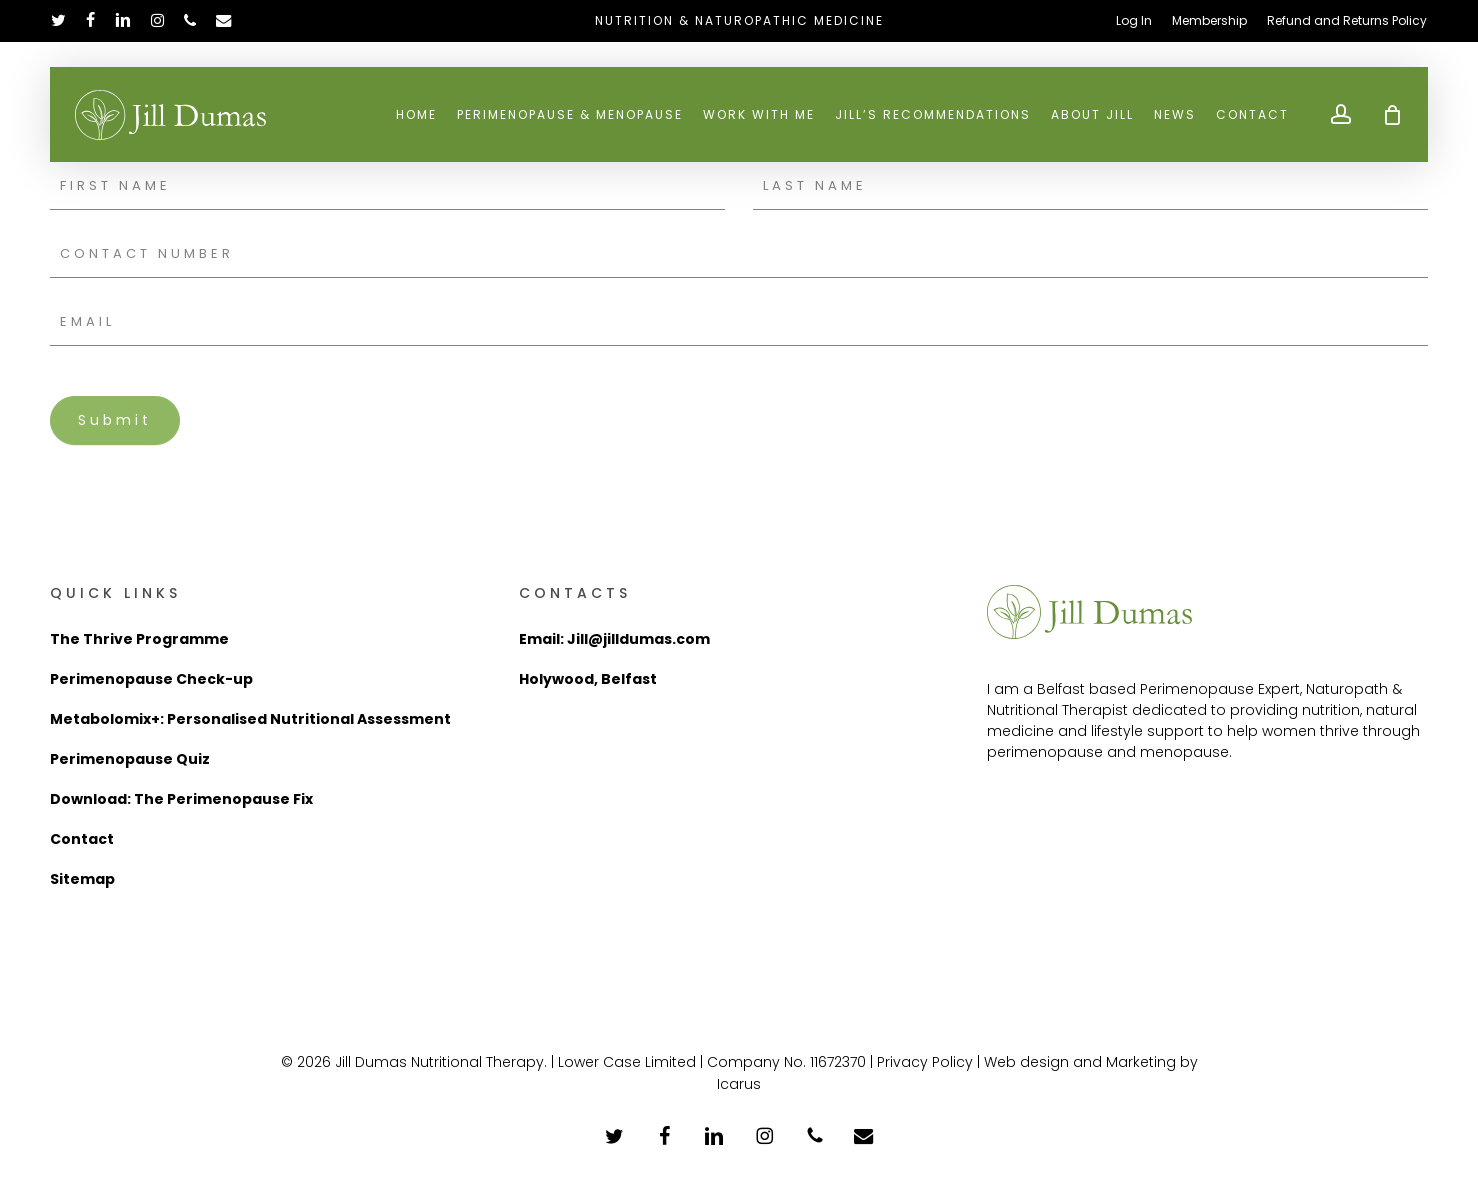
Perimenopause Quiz (130, 759)
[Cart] (1392, 117)
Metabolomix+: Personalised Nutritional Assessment (250, 719)
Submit (115, 420)
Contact (82, 839)
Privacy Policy (925, 1062)
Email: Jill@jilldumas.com (614, 639)
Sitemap (82, 879)
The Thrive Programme (139, 639)
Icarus (739, 1084)
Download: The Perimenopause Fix (181, 799)
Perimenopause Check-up (151, 679)
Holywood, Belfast (588, 679)
